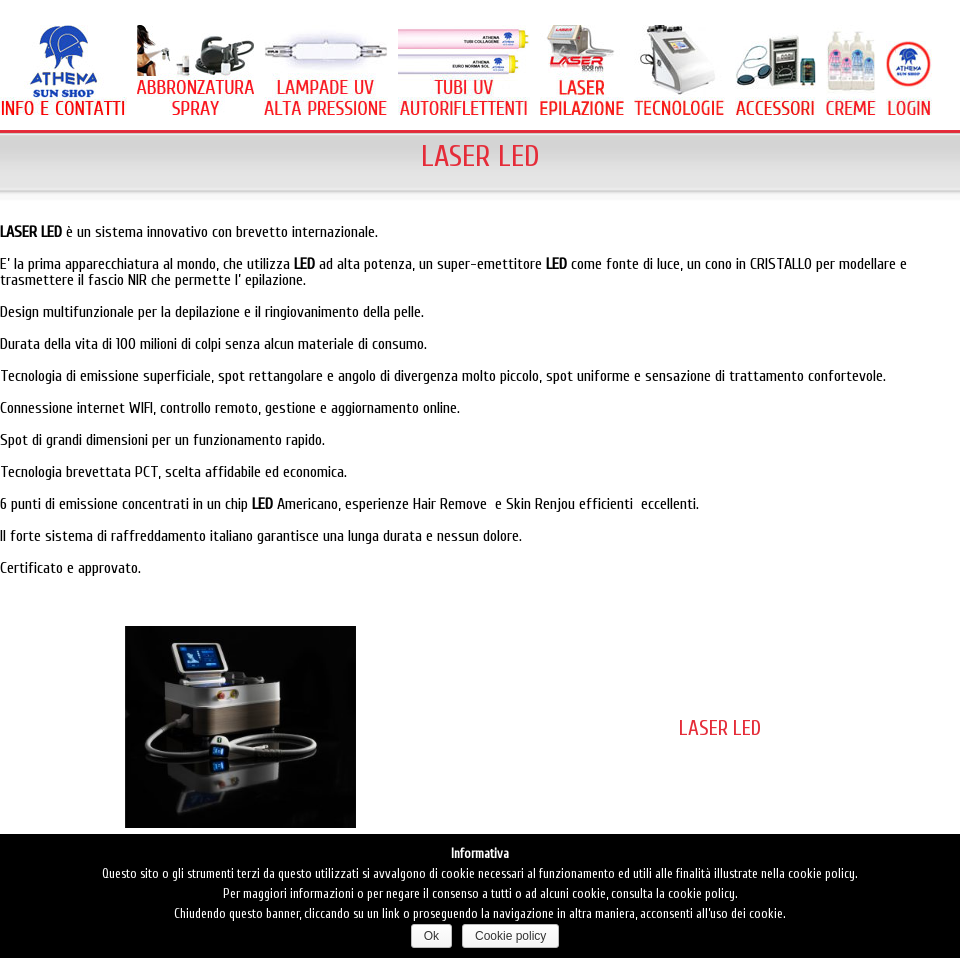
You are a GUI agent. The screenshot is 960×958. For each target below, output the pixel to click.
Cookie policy (510, 936)
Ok (431, 936)
